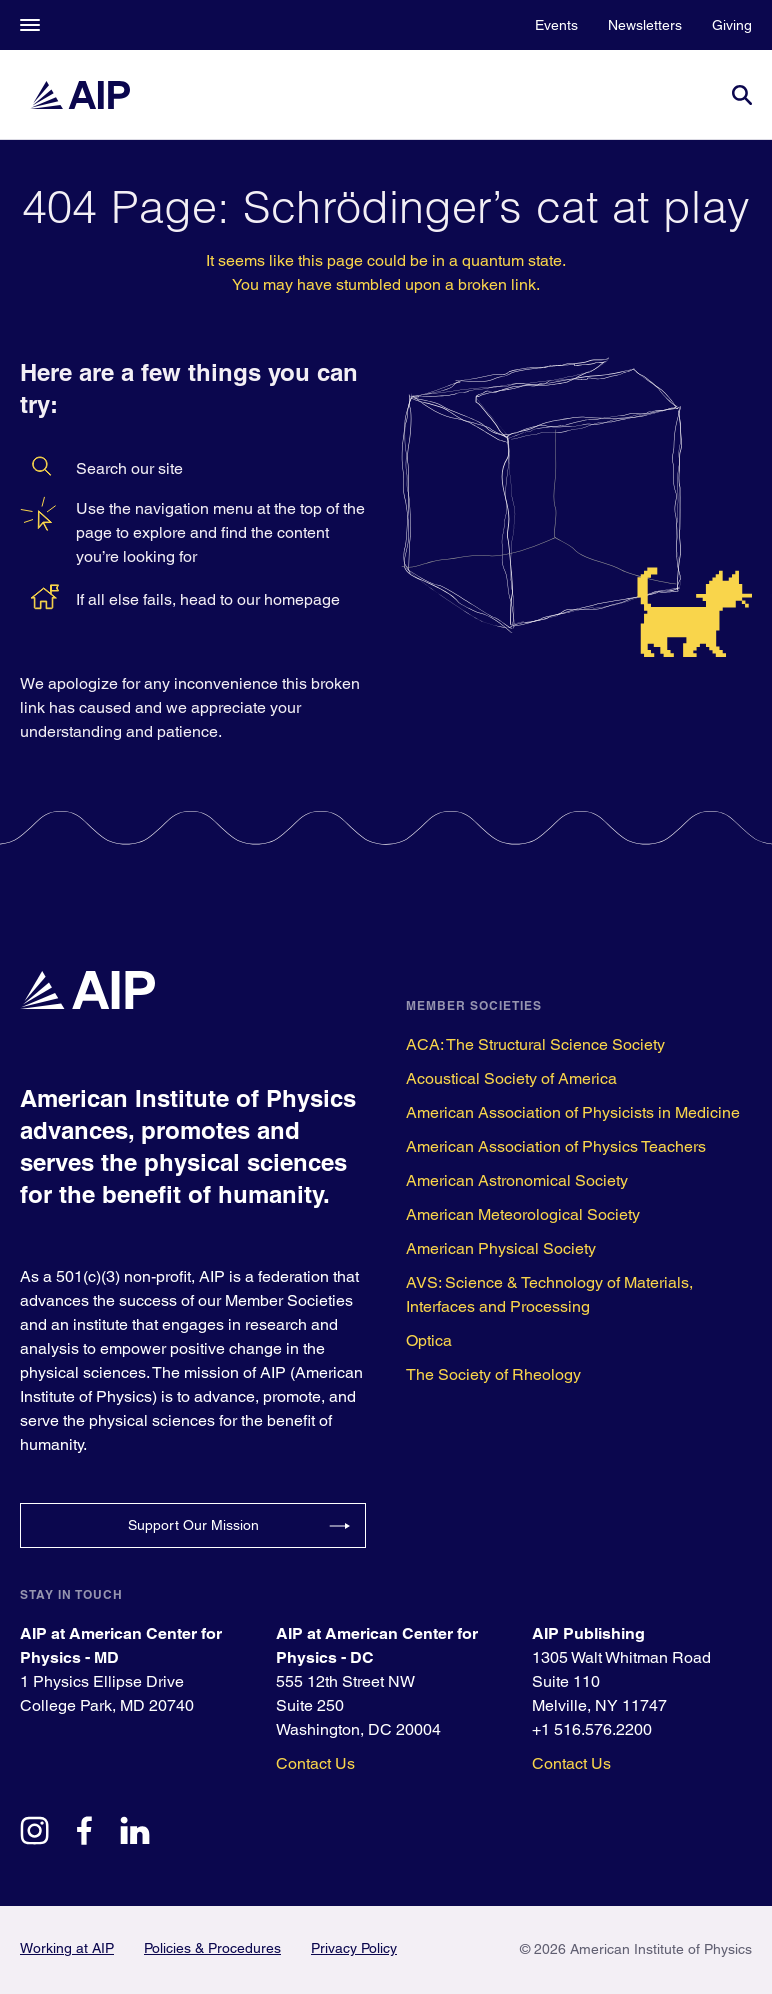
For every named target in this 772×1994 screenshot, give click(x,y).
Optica (429, 1340)
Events (556, 25)
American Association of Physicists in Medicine (573, 1112)
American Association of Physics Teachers (556, 1146)
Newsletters (645, 25)
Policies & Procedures (212, 1948)
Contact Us (315, 1763)
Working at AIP (67, 1948)
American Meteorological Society (523, 1214)
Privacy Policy (354, 1948)
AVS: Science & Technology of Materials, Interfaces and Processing (549, 1294)
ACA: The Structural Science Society (535, 1044)
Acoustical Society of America (511, 1078)
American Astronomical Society (517, 1180)
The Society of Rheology (493, 1374)
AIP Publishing (588, 1633)
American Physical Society (501, 1248)
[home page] (80, 95)
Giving (732, 25)
